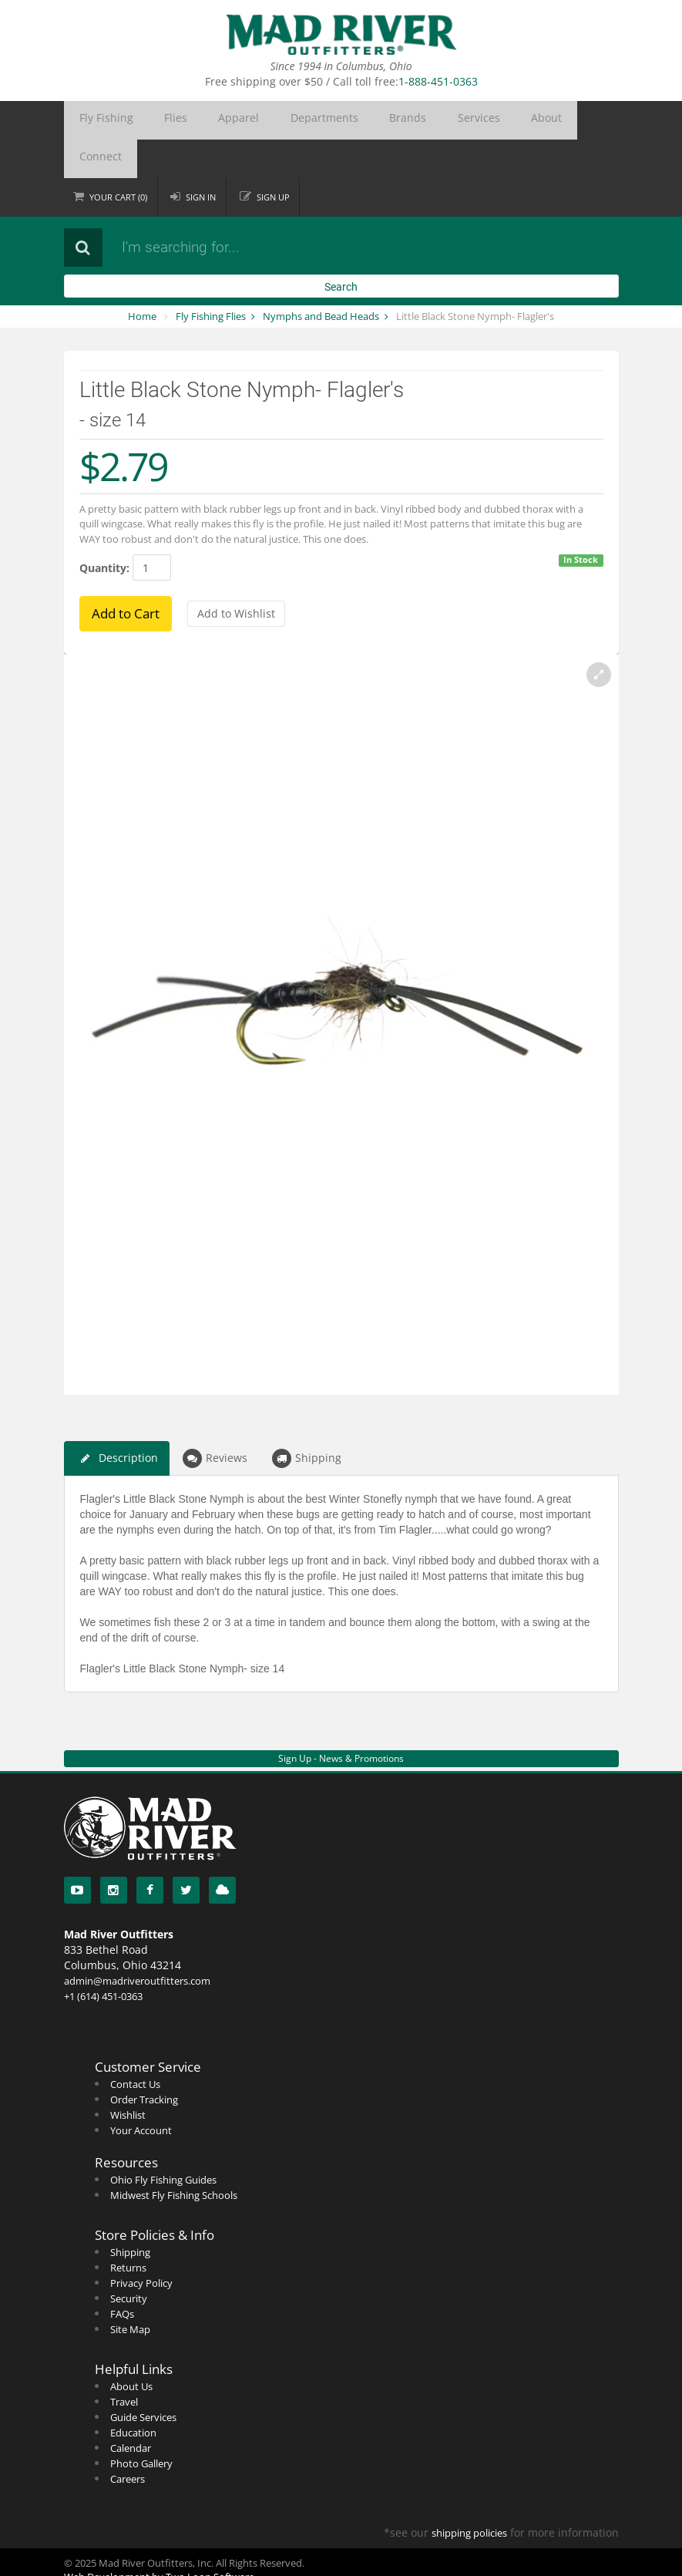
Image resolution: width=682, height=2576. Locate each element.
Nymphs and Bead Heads (321, 278)
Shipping (306, 1419)
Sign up (274, 158)
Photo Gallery (141, 2425)
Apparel (195, 120)
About (432, 120)
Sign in (202, 158)
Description (117, 1419)
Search (341, 248)
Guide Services (143, 2379)
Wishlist (128, 2076)
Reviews (215, 1419)
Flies (149, 120)
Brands (327, 120)
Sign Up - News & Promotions (341, 1719)
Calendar (130, 2409)
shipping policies (469, 2494)
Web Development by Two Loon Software (159, 2538)
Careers (127, 2440)
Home (142, 278)
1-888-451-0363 (438, 81)
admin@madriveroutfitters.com (137, 1942)
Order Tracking (144, 2061)
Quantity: (104, 529)
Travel (124, 2363)
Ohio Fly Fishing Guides (163, 2141)
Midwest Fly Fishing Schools (173, 2157)
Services (380, 120)
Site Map (130, 2291)
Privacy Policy (141, 2244)
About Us (131, 2348)
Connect (484, 120)
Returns (128, 2229)
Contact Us (135, 2045)
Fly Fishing (97, 120)
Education (133, 2394)
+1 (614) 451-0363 (103, 1958)
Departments (262, 120)
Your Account (141, 2092)
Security (128, 2260)
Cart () (119, 158)
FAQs (122, 2275)
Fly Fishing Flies (211, 278)
